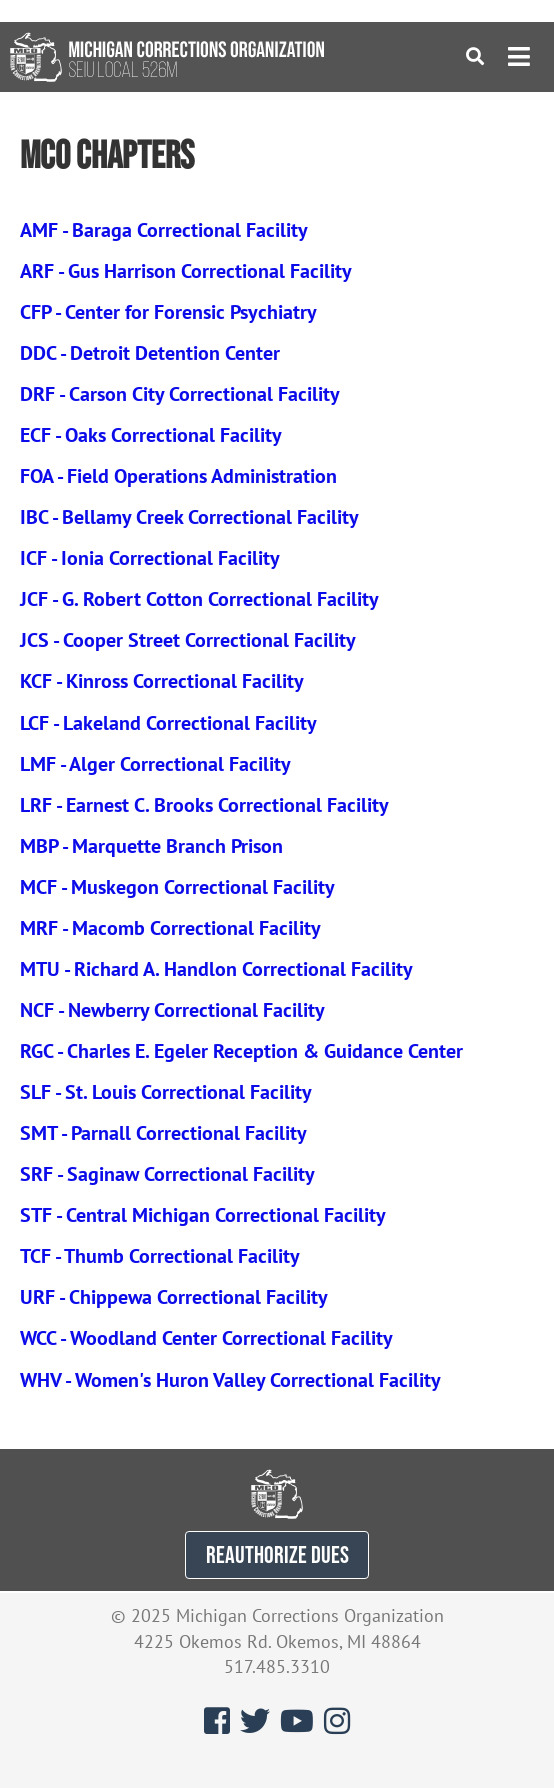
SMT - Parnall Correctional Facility (163, 1133)
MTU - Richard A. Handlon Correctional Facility (216, 969)
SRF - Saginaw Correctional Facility (167, 1174)
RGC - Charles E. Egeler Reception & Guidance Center (241, 1051)
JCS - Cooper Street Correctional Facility (188, 640)
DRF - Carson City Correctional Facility (180, 394)
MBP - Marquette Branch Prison (151, 846)
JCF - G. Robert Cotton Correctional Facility (199, 599)
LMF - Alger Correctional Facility (155, 764)
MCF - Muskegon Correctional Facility (177, 887)
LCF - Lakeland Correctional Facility (168, 723)
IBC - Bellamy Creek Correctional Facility (189, 517)
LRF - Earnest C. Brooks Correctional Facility (204, 805)
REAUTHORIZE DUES (277, 1554)
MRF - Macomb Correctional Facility (170, 928)
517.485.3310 (277, 1666)
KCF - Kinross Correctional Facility (162, 681)
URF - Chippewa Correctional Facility (174, 1297)
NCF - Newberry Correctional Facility (172, 1010)
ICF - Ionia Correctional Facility (150, 558)
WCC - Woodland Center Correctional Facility (206, 1338)
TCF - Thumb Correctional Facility (160, 1256)
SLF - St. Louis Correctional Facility (166, 1092)
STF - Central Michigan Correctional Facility (203, 1215)
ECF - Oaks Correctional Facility (151, 435)
